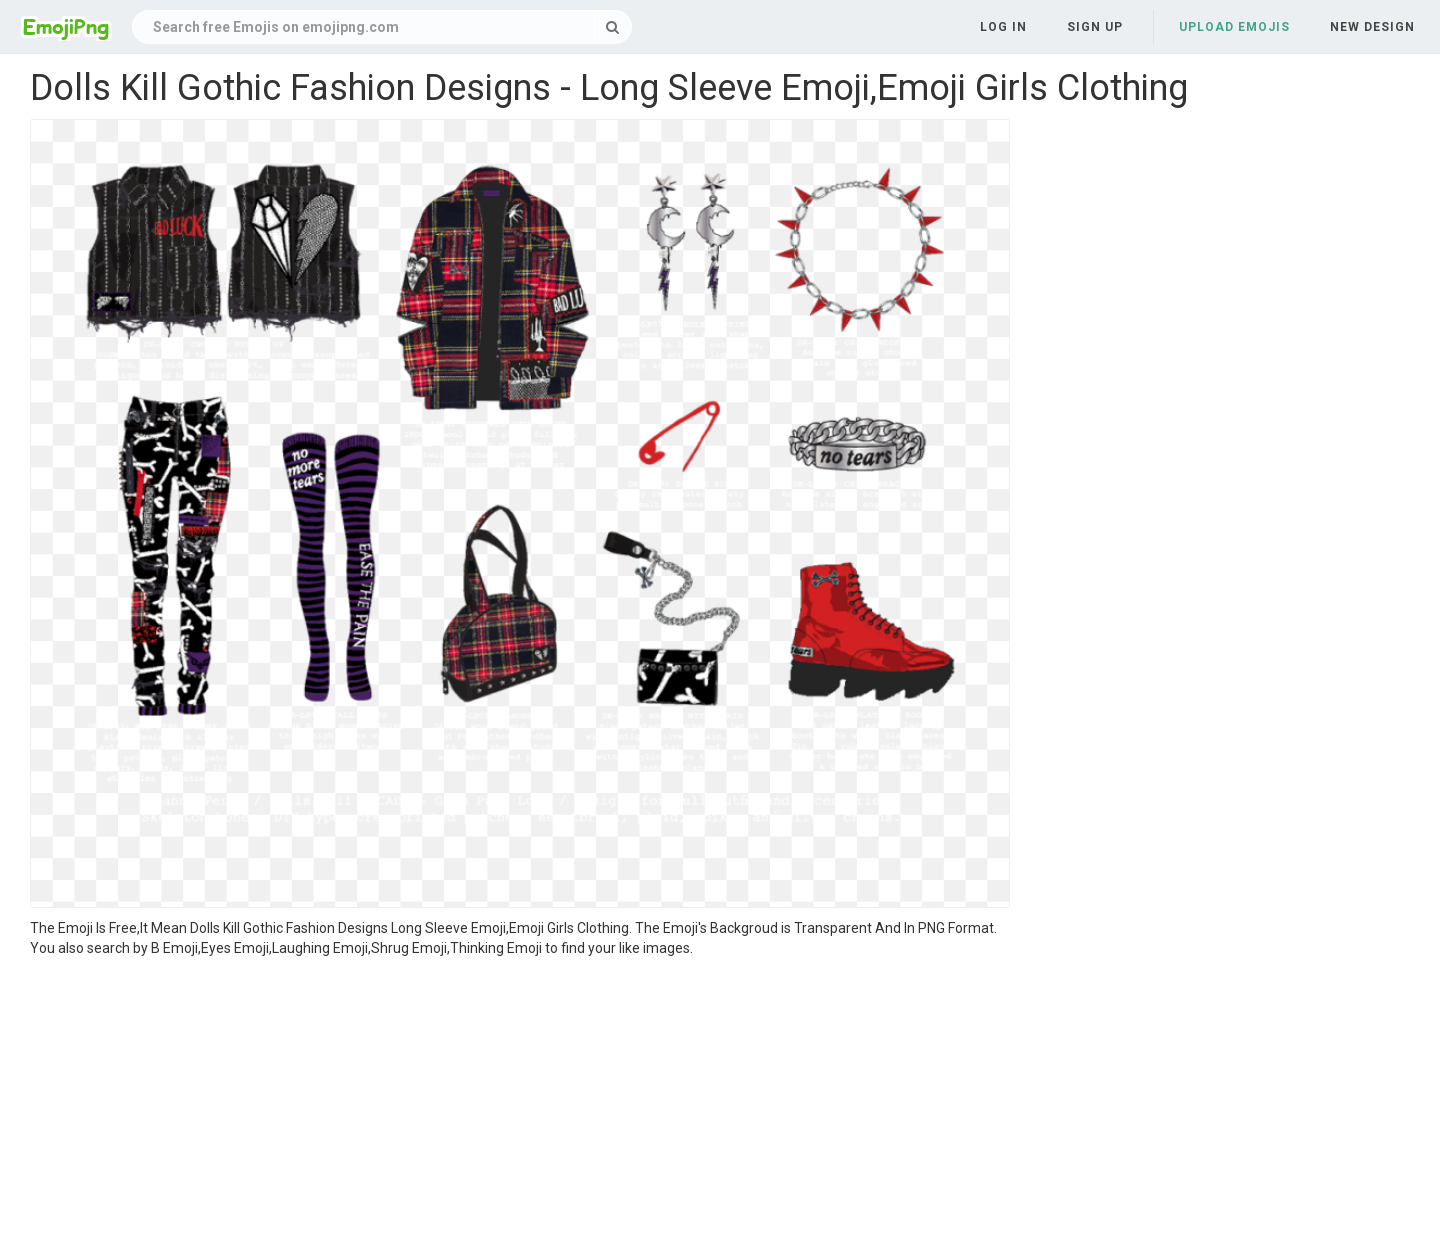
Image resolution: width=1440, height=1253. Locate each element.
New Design (1372, 27)
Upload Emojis (1234, 27)
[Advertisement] (520, 1108)
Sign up (1095, 27)
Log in (1003, 27)
